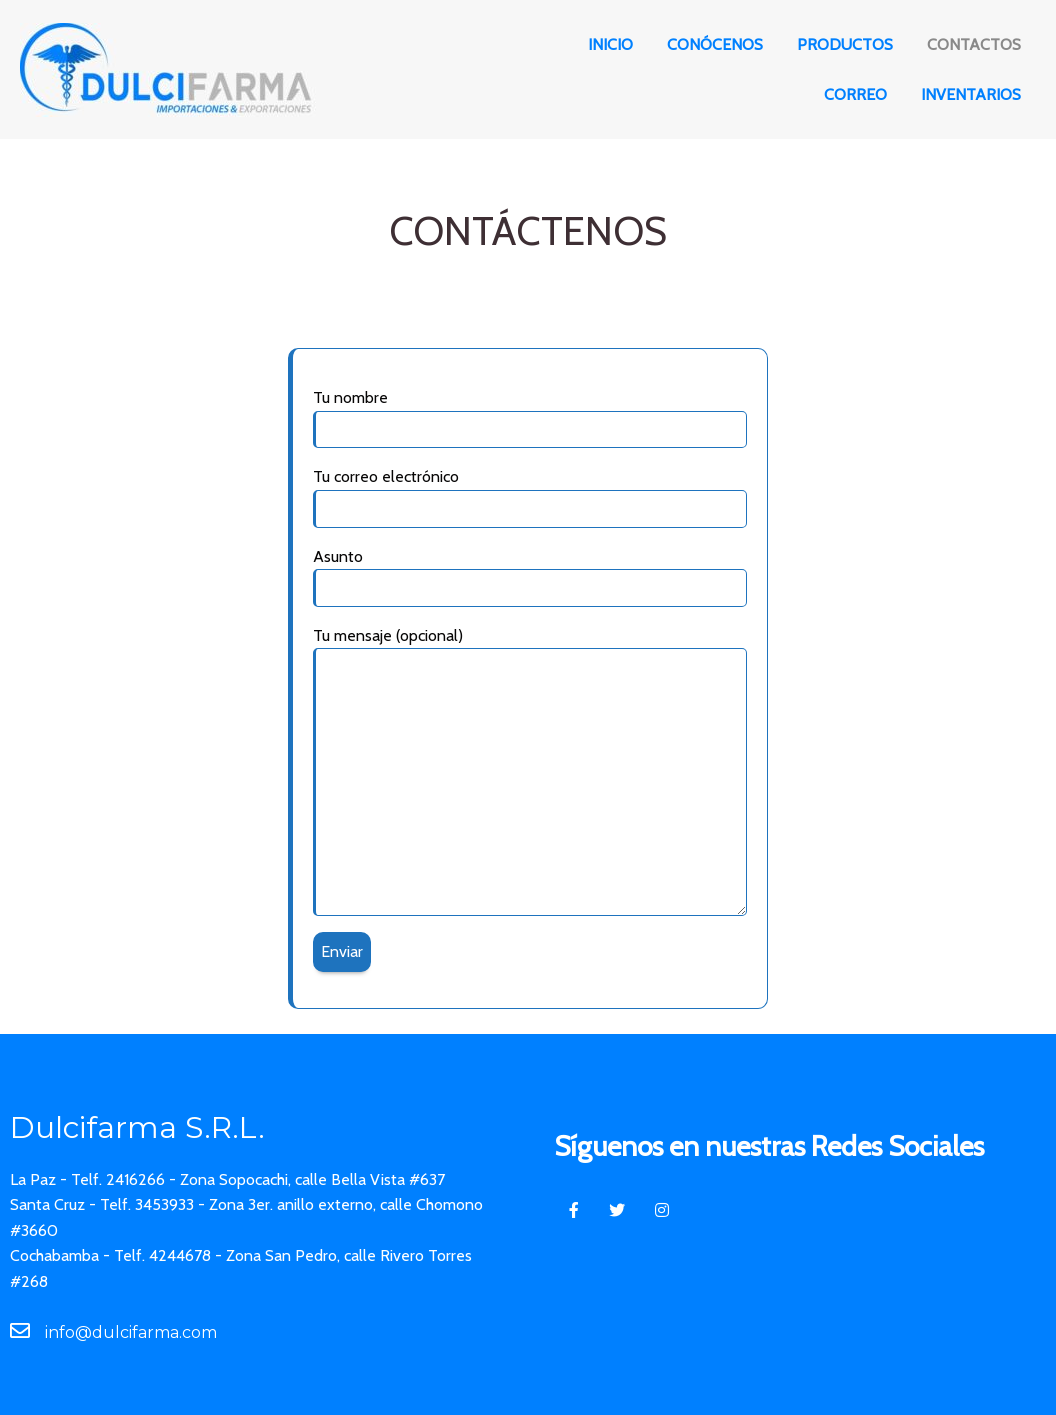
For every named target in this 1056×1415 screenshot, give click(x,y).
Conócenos (715, 44)
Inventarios (971, 94)
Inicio (610, 44)
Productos (845, 44)
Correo (855, 94)
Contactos (974, 44)
